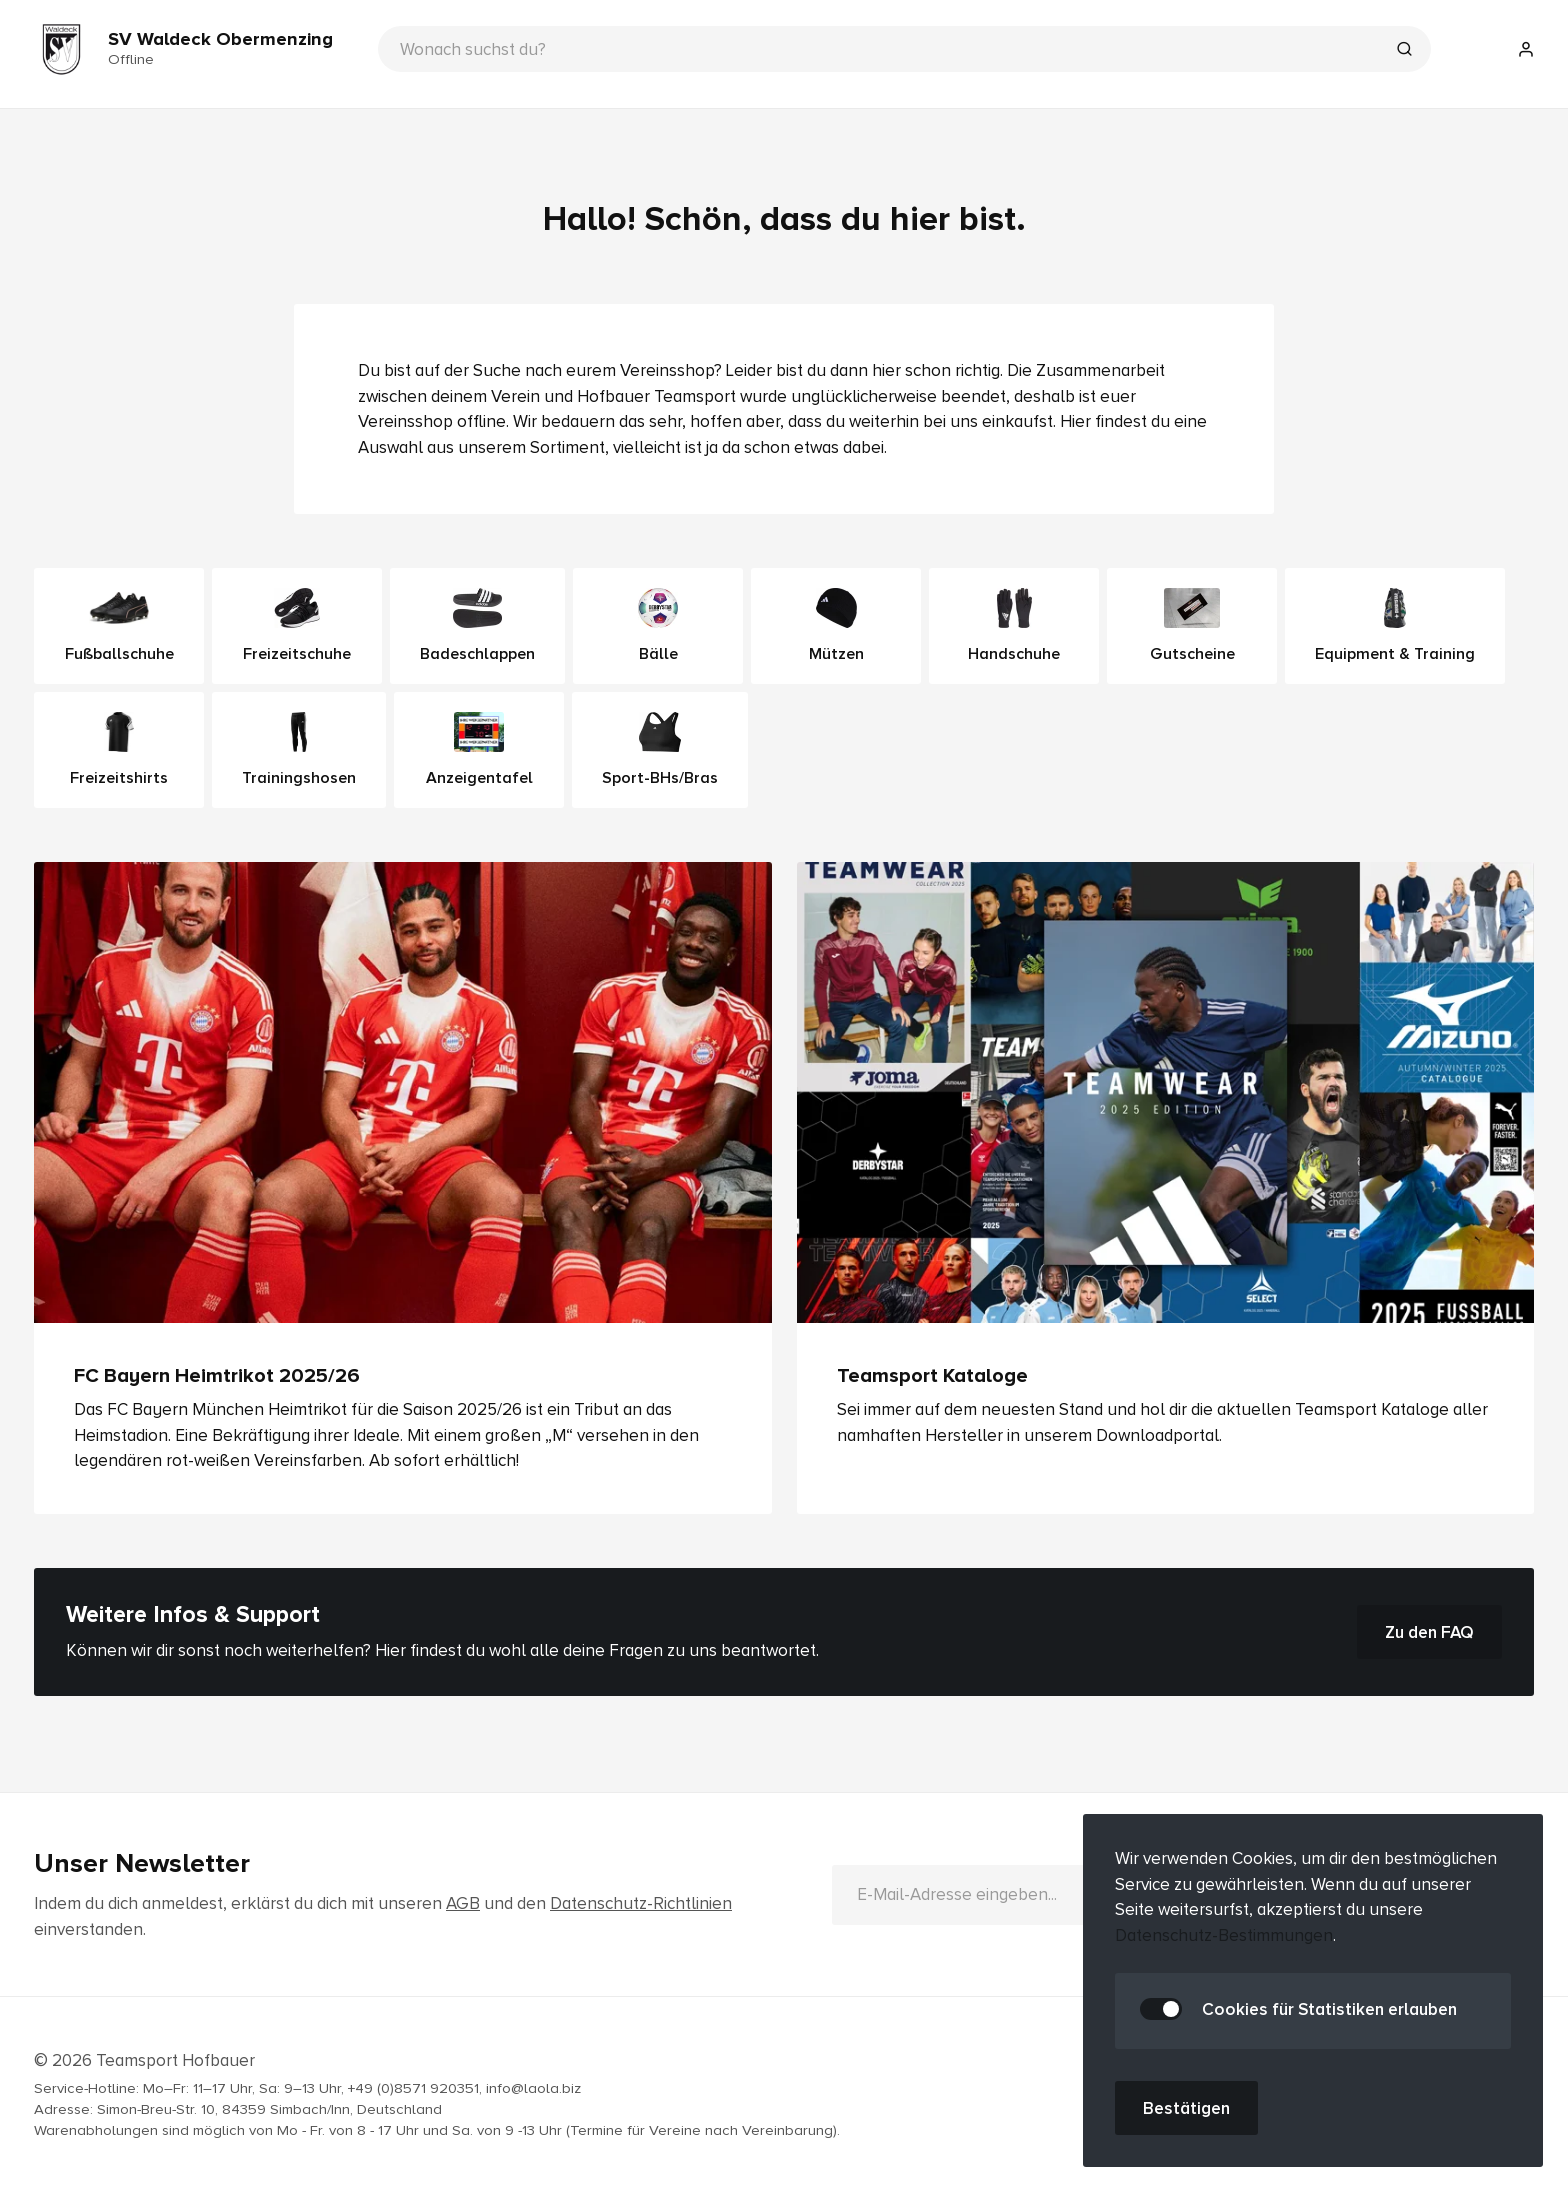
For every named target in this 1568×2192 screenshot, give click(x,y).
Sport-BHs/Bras (660, 750)
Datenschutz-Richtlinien (641, 1903)
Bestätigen (1186, 2108)
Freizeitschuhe (297, 626)
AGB (463, 1903)
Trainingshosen (299, 750)
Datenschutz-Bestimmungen (1224, 1935)
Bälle (658, 626)
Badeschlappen (477, 626)
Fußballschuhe (119, 626)
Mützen (836, 626)
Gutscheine (1192, 626)
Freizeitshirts (119, 750)
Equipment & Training (1395, 626)
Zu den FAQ (1429, 1631)
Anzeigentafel (479, 750)
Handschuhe (1014, 626)
